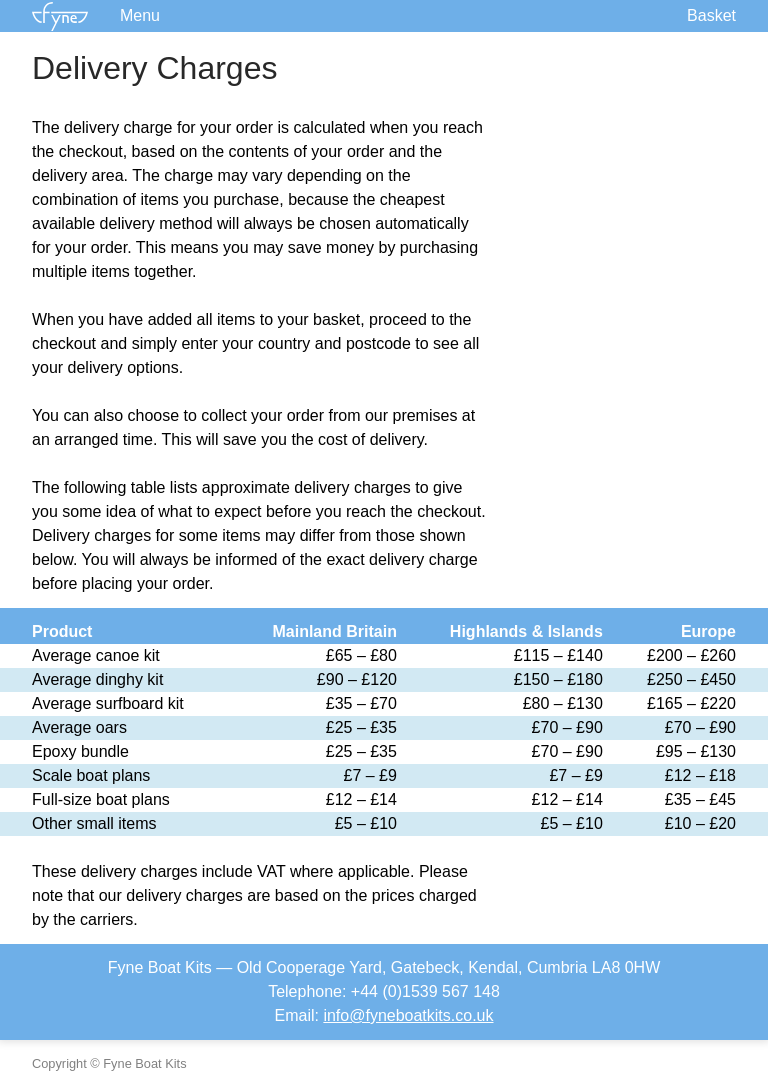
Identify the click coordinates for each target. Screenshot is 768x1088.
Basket (711, 15)
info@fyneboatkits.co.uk (408, 1015)
